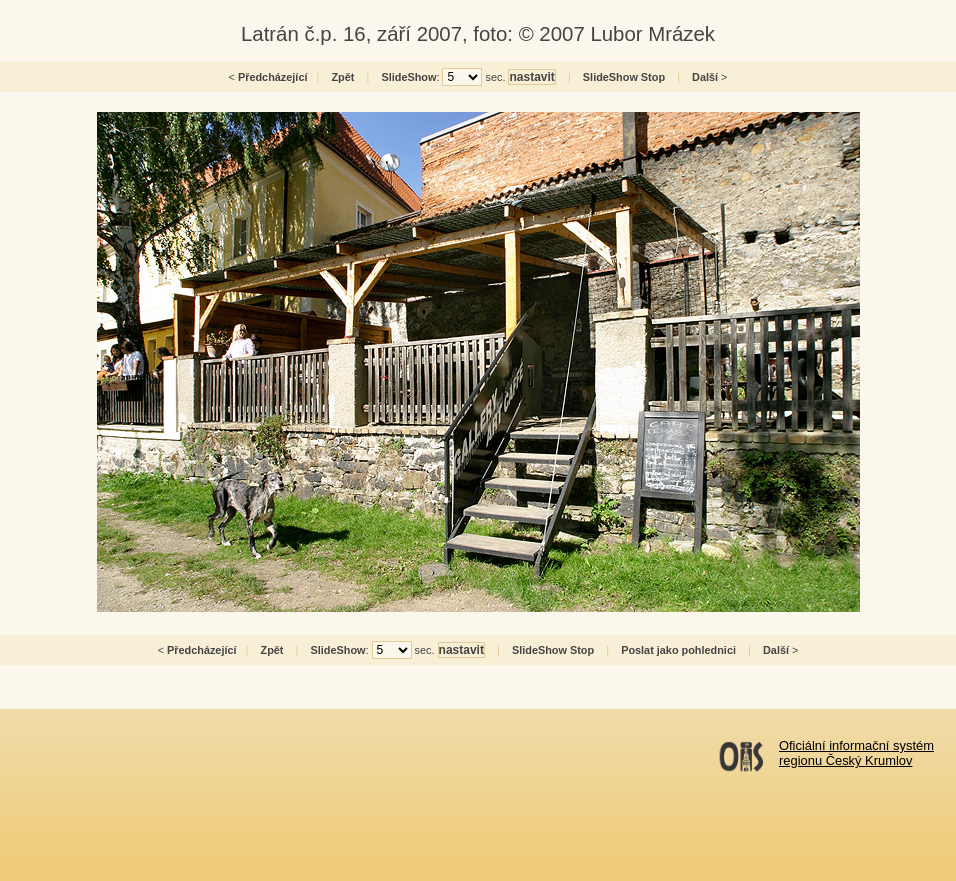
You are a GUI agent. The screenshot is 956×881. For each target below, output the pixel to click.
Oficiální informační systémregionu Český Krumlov (856, 753)
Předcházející (273, 77)
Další (705, 77)
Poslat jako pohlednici (678, 650)
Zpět (342, 77)
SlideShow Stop (624, 77)
